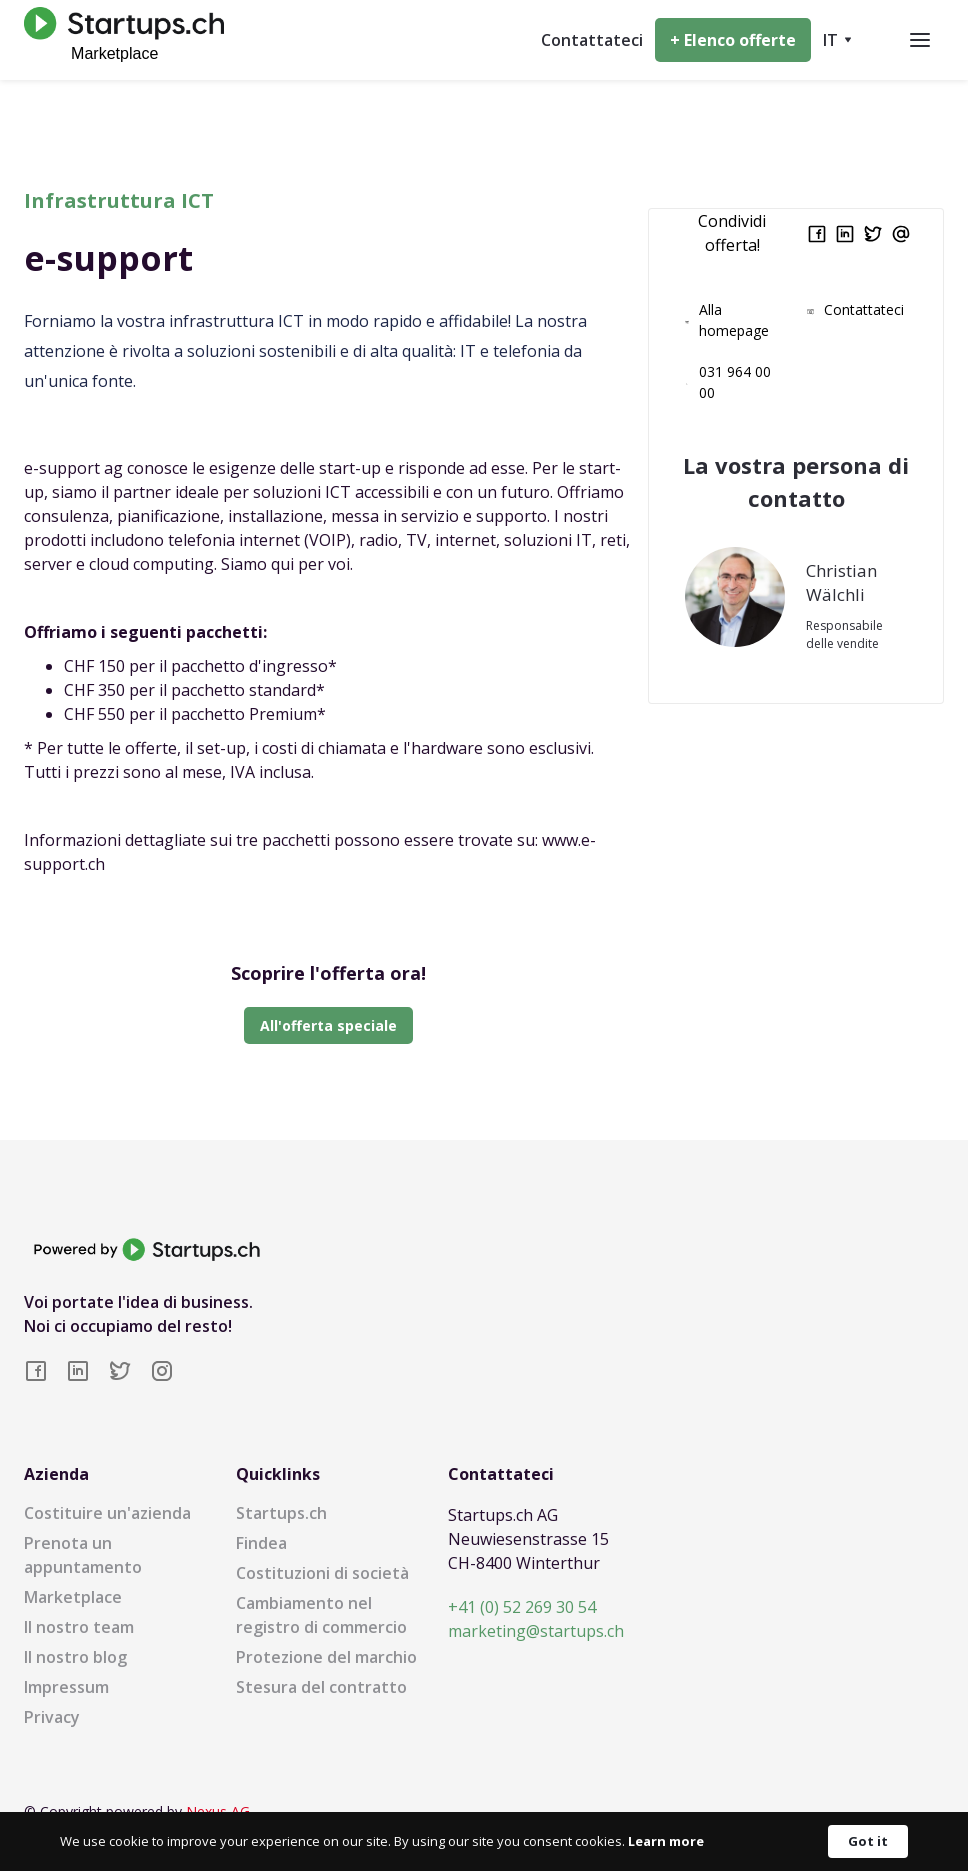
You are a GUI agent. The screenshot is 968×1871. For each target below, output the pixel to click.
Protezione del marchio (326, 1657)
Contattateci (592, 40)
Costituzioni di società (322, 1573)
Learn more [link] (666, 1841)
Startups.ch (281, 1513)
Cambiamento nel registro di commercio (321, 1615)
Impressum (66, 1687)
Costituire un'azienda (107, 1513)
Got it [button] (868, 1841)
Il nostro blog (75, 1657)
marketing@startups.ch (536, 1631)
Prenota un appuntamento (83, 1555)
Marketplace (73, 1597)
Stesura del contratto (321, 1687)
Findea (261, 1543)
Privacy (52, 1717)
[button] (837, 40)
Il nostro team (79, 1627)
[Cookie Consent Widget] (484, 1841)
